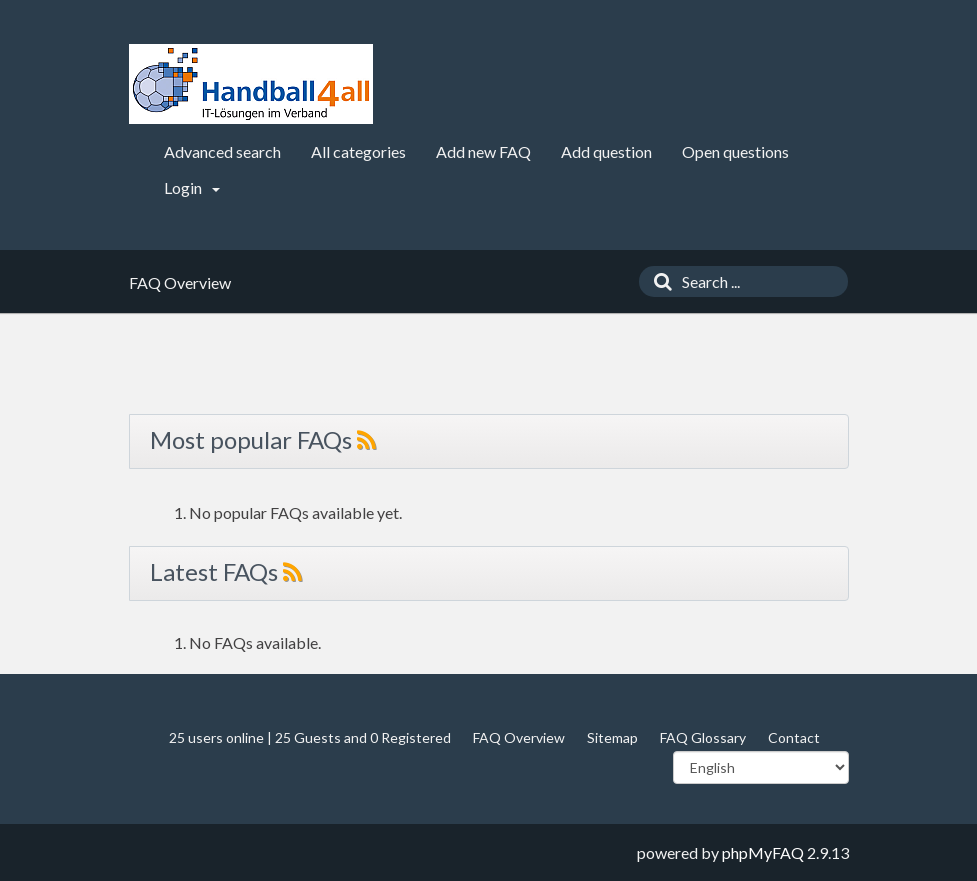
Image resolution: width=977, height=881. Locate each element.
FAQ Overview (519, 737)
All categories (358, 151)
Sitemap (612, 737)
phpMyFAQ (763, 852)
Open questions (735, 151)
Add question (606, 151)
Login (192, 187)
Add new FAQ (483, 151)
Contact (794, 737)
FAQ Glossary (703, 737)
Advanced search (222, 151)
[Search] (658, 281)
